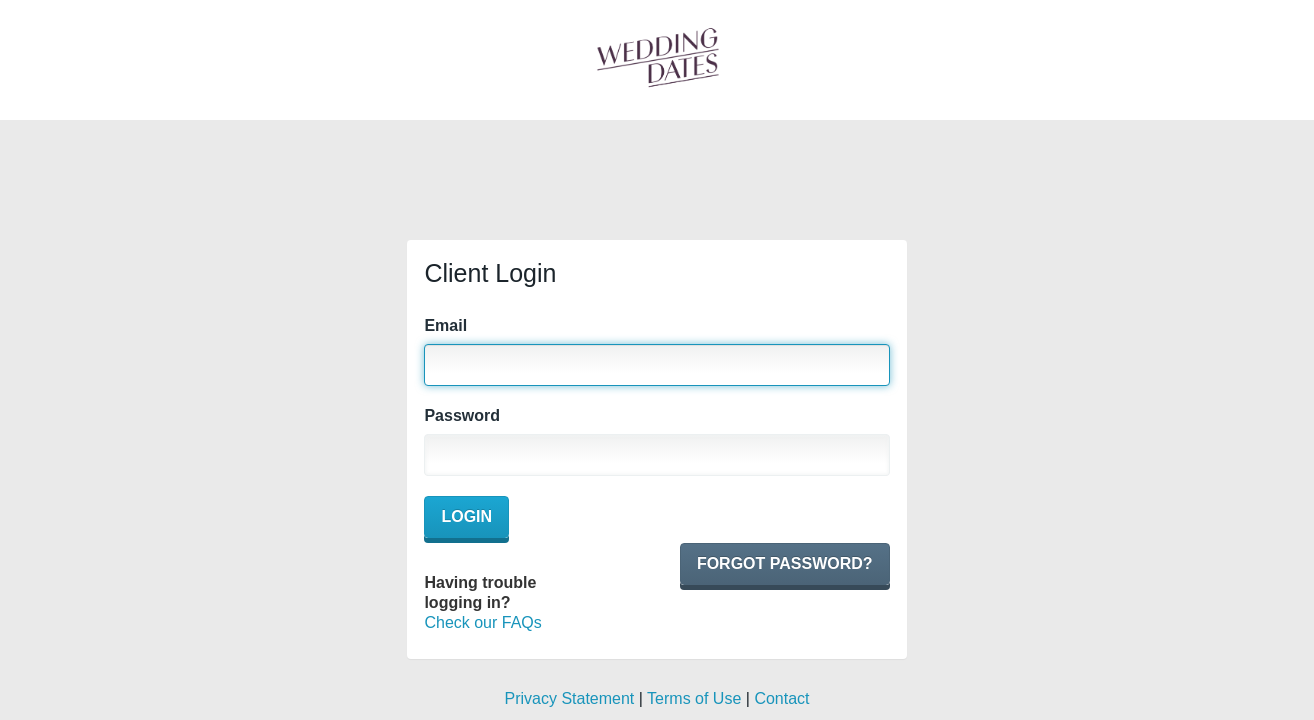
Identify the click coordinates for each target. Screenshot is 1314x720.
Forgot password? (785, 563)
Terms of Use (694, 698)
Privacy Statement (569, 698)
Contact (781, 698)
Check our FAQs (482, 622)
